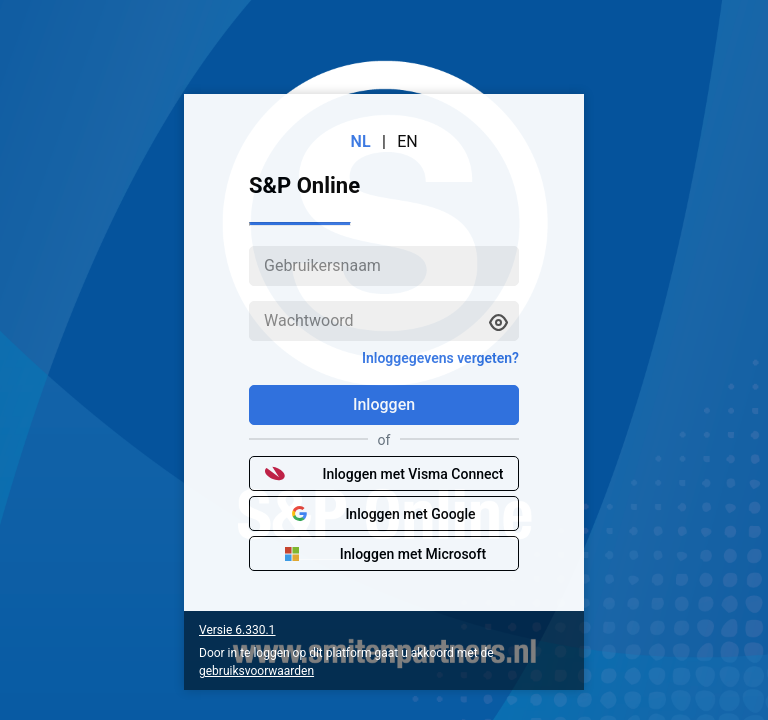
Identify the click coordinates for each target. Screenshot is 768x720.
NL (361, 141)
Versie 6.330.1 (237, 630)
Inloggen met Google (383, 514)
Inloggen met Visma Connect (384, 474)
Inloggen (384, 404)
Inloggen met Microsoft (384, 554)
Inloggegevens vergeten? (440, 358)
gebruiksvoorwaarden (256, 671)
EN (407, 141)
